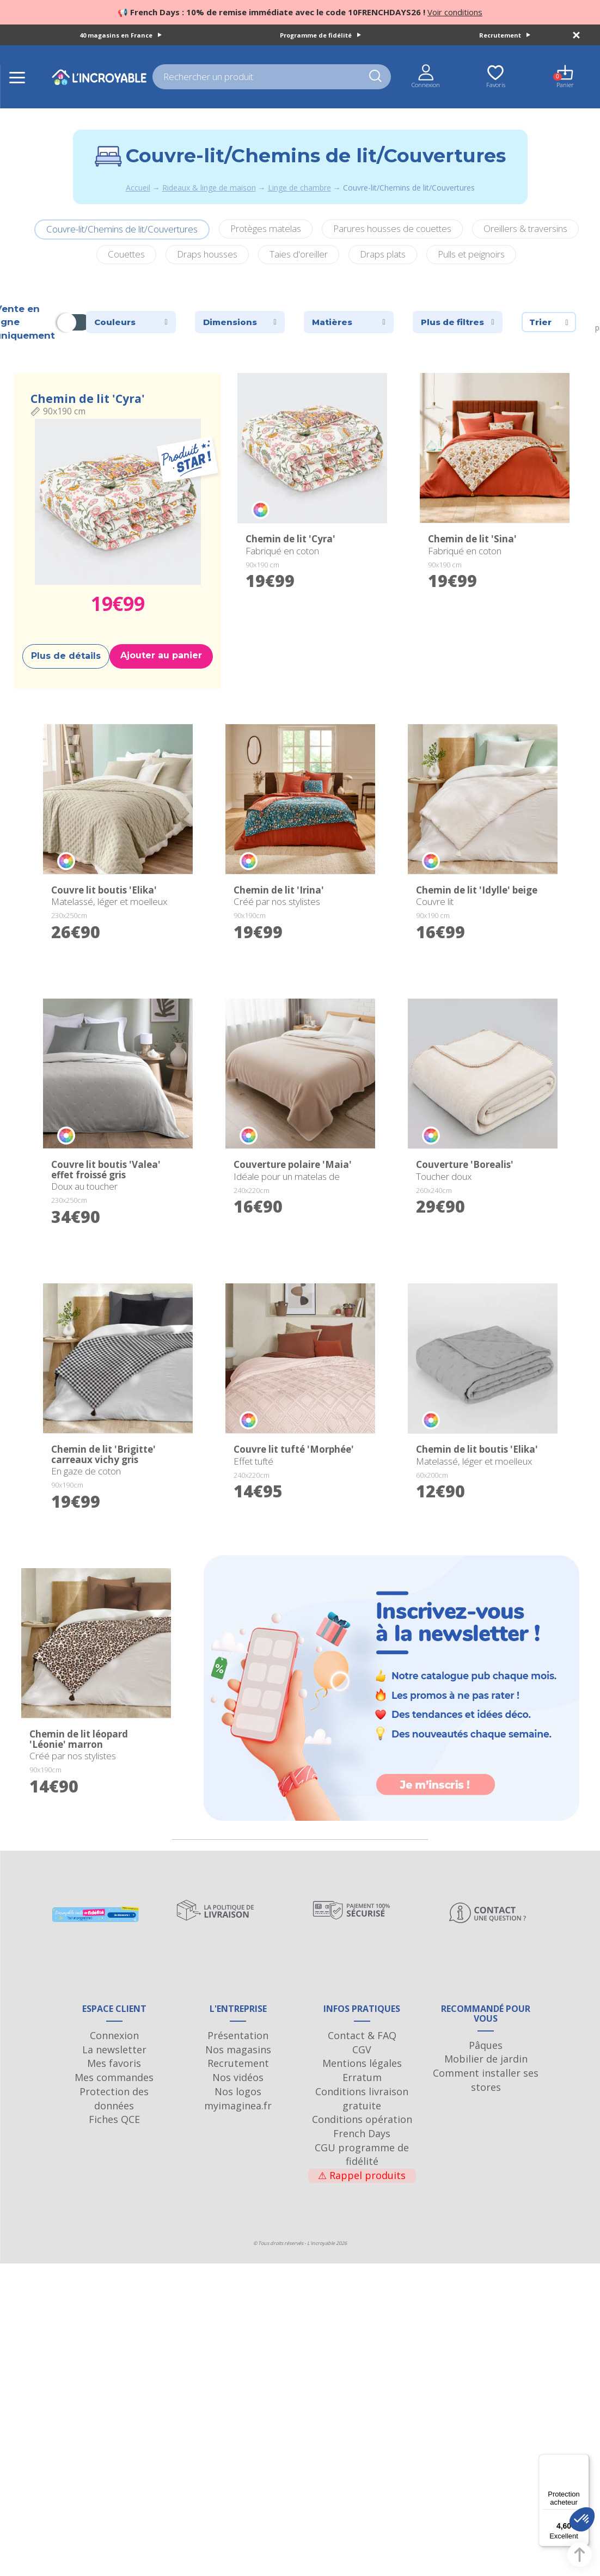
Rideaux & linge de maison (209, 187)
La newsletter (114, 2064)
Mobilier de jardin (486, 2073)
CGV (361, 2064)
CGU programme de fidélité (362, 2169)
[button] (582, 2519)
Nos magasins (238, 2064)
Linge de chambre (299, 187)
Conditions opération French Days (362, 2141)
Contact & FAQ (362, 2050)
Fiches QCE (114, 2133)
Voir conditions (454, 12)
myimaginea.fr (238, 2120)
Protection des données (114, 2113)
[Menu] (582, 2460)
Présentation (237, 2050)
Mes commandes (114, 2091)
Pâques (486, 2059)
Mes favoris (114, 2078)
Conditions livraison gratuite (361, 2113)
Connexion (114, 2050)
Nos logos (238, 2106)
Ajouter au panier (161, 655)
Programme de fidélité (320, 35)
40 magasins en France (120, 35)
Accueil (138, 187)
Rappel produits (362, 2189)
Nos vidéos (238, 2091)
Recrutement (504, 35)
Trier (548, 322)
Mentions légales (362, 2078)
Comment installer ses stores (485, 2094)
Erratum (362, 2091)
